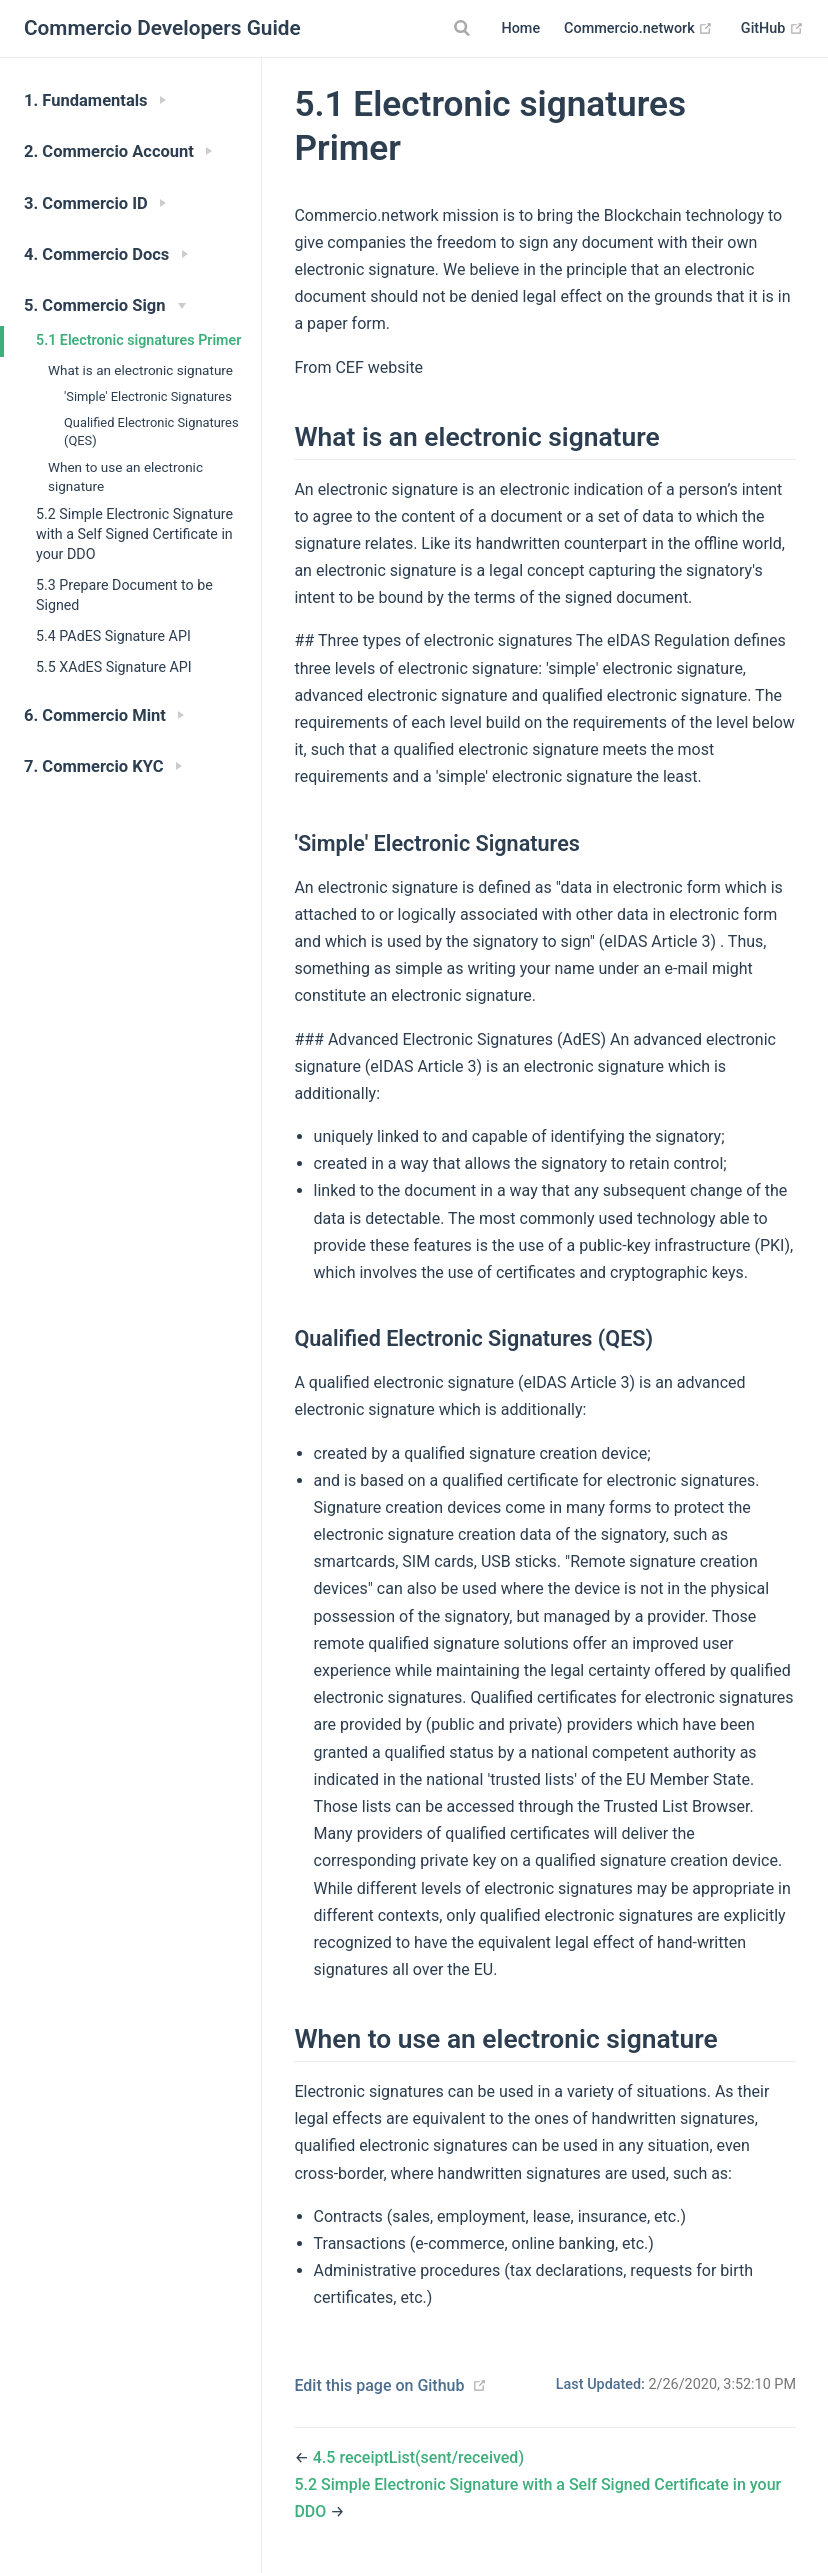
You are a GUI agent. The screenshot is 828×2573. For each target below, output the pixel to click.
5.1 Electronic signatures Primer (138, 340)
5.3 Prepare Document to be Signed (124, 595)
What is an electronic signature (140, 370)
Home (520, 28)
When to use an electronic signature (125, 476)
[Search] (464, 28)
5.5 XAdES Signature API (114, 667)
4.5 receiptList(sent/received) (418, 2457)
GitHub (772, 29)
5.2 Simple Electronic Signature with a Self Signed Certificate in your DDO (134, 534)
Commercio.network (638, 29)
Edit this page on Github (379, 2385)
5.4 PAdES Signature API (113, 636)
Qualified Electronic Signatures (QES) (151, 431)
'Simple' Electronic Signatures (148, 396)
